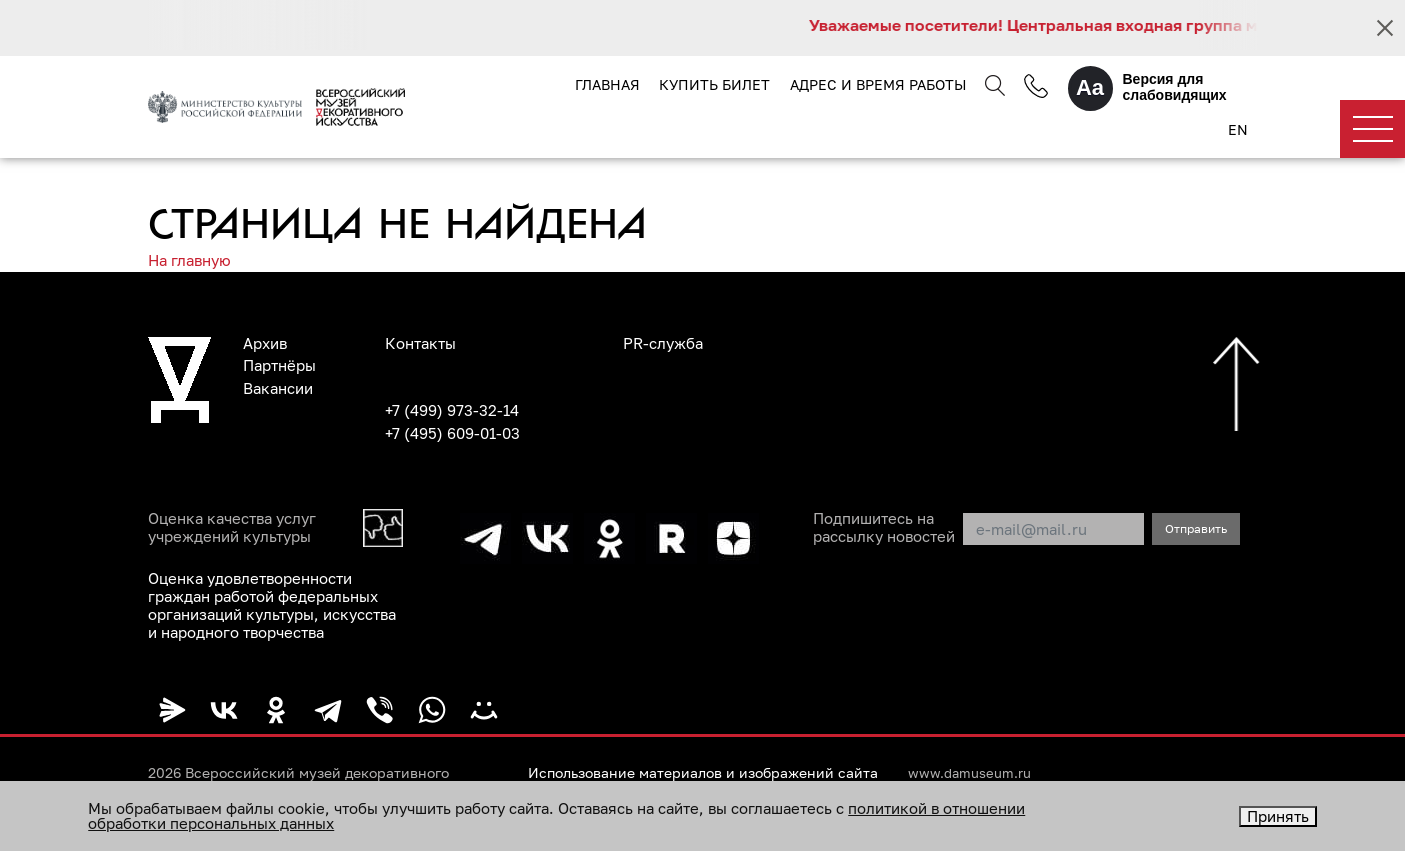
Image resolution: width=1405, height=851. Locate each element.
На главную (189, 260)
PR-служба (663, 343)
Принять (1278, 816)
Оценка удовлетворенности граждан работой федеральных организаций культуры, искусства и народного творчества (272, 605)
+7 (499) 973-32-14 (452, 410)
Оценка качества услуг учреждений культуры (232, 527)
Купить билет (714, 84)
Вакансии (278, 388)
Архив (265, 343)
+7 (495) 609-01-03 (452, 433)
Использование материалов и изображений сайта (703, 773)
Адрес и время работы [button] (878, 84)
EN (1238, 129)
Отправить (1196, 528)
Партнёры (279, 365)
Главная (607, 84)
